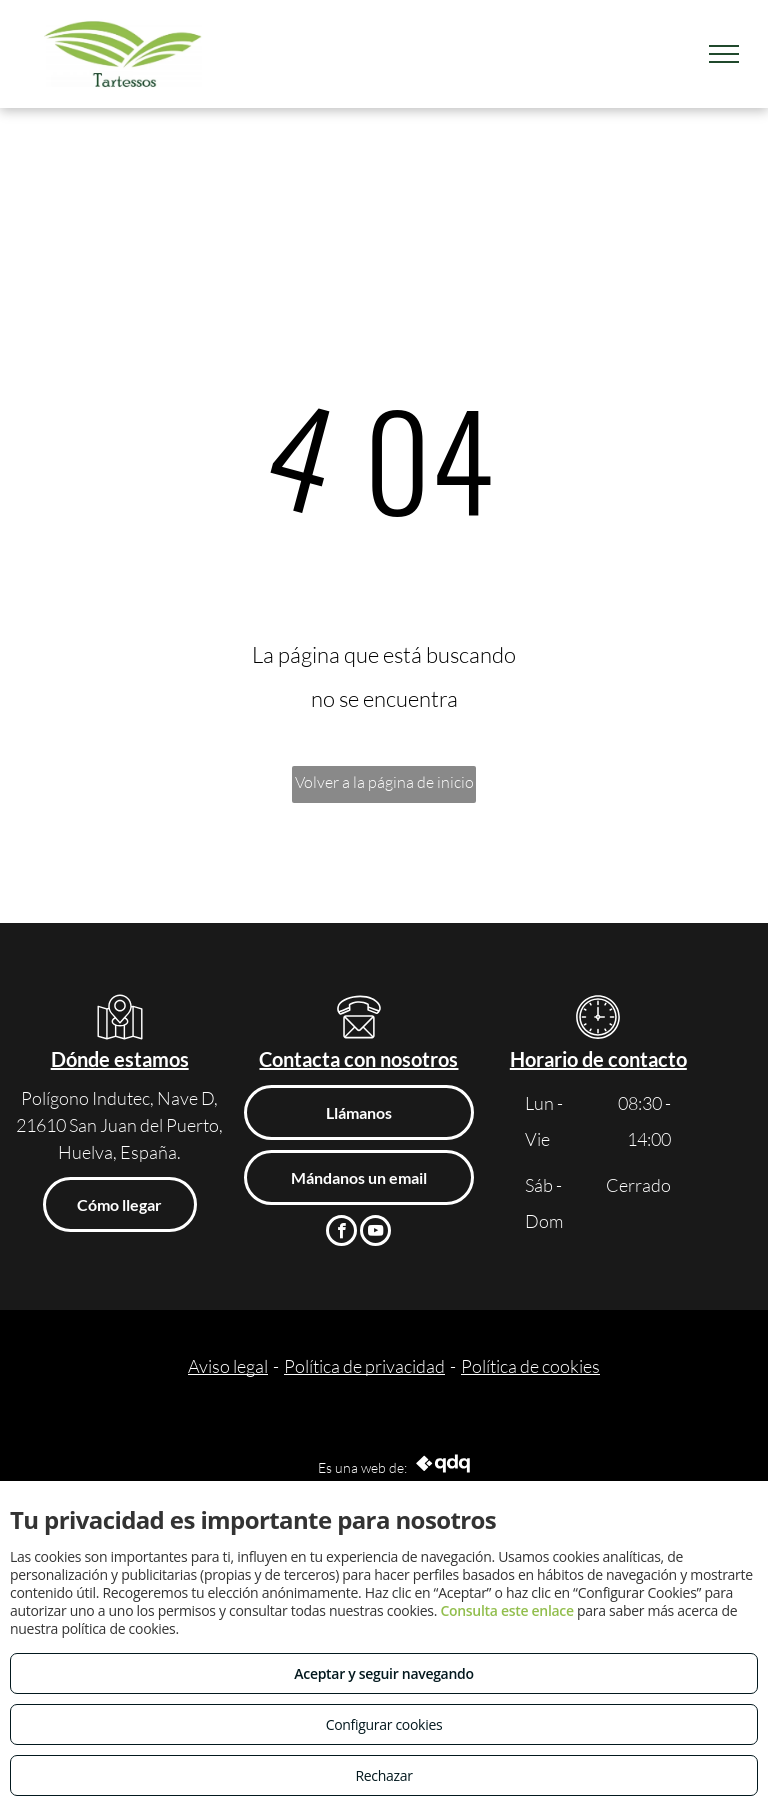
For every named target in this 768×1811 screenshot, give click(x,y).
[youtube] (375, 1233)
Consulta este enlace (506, 1610)
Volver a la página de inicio (384, 782)
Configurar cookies (384, 1724)
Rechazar (383, 1775)
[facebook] (341, 1233)
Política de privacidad (364, 1366)
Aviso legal (228, 1366)
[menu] (724, 54)
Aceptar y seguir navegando (383, 1673)
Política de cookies (530, 1366)
